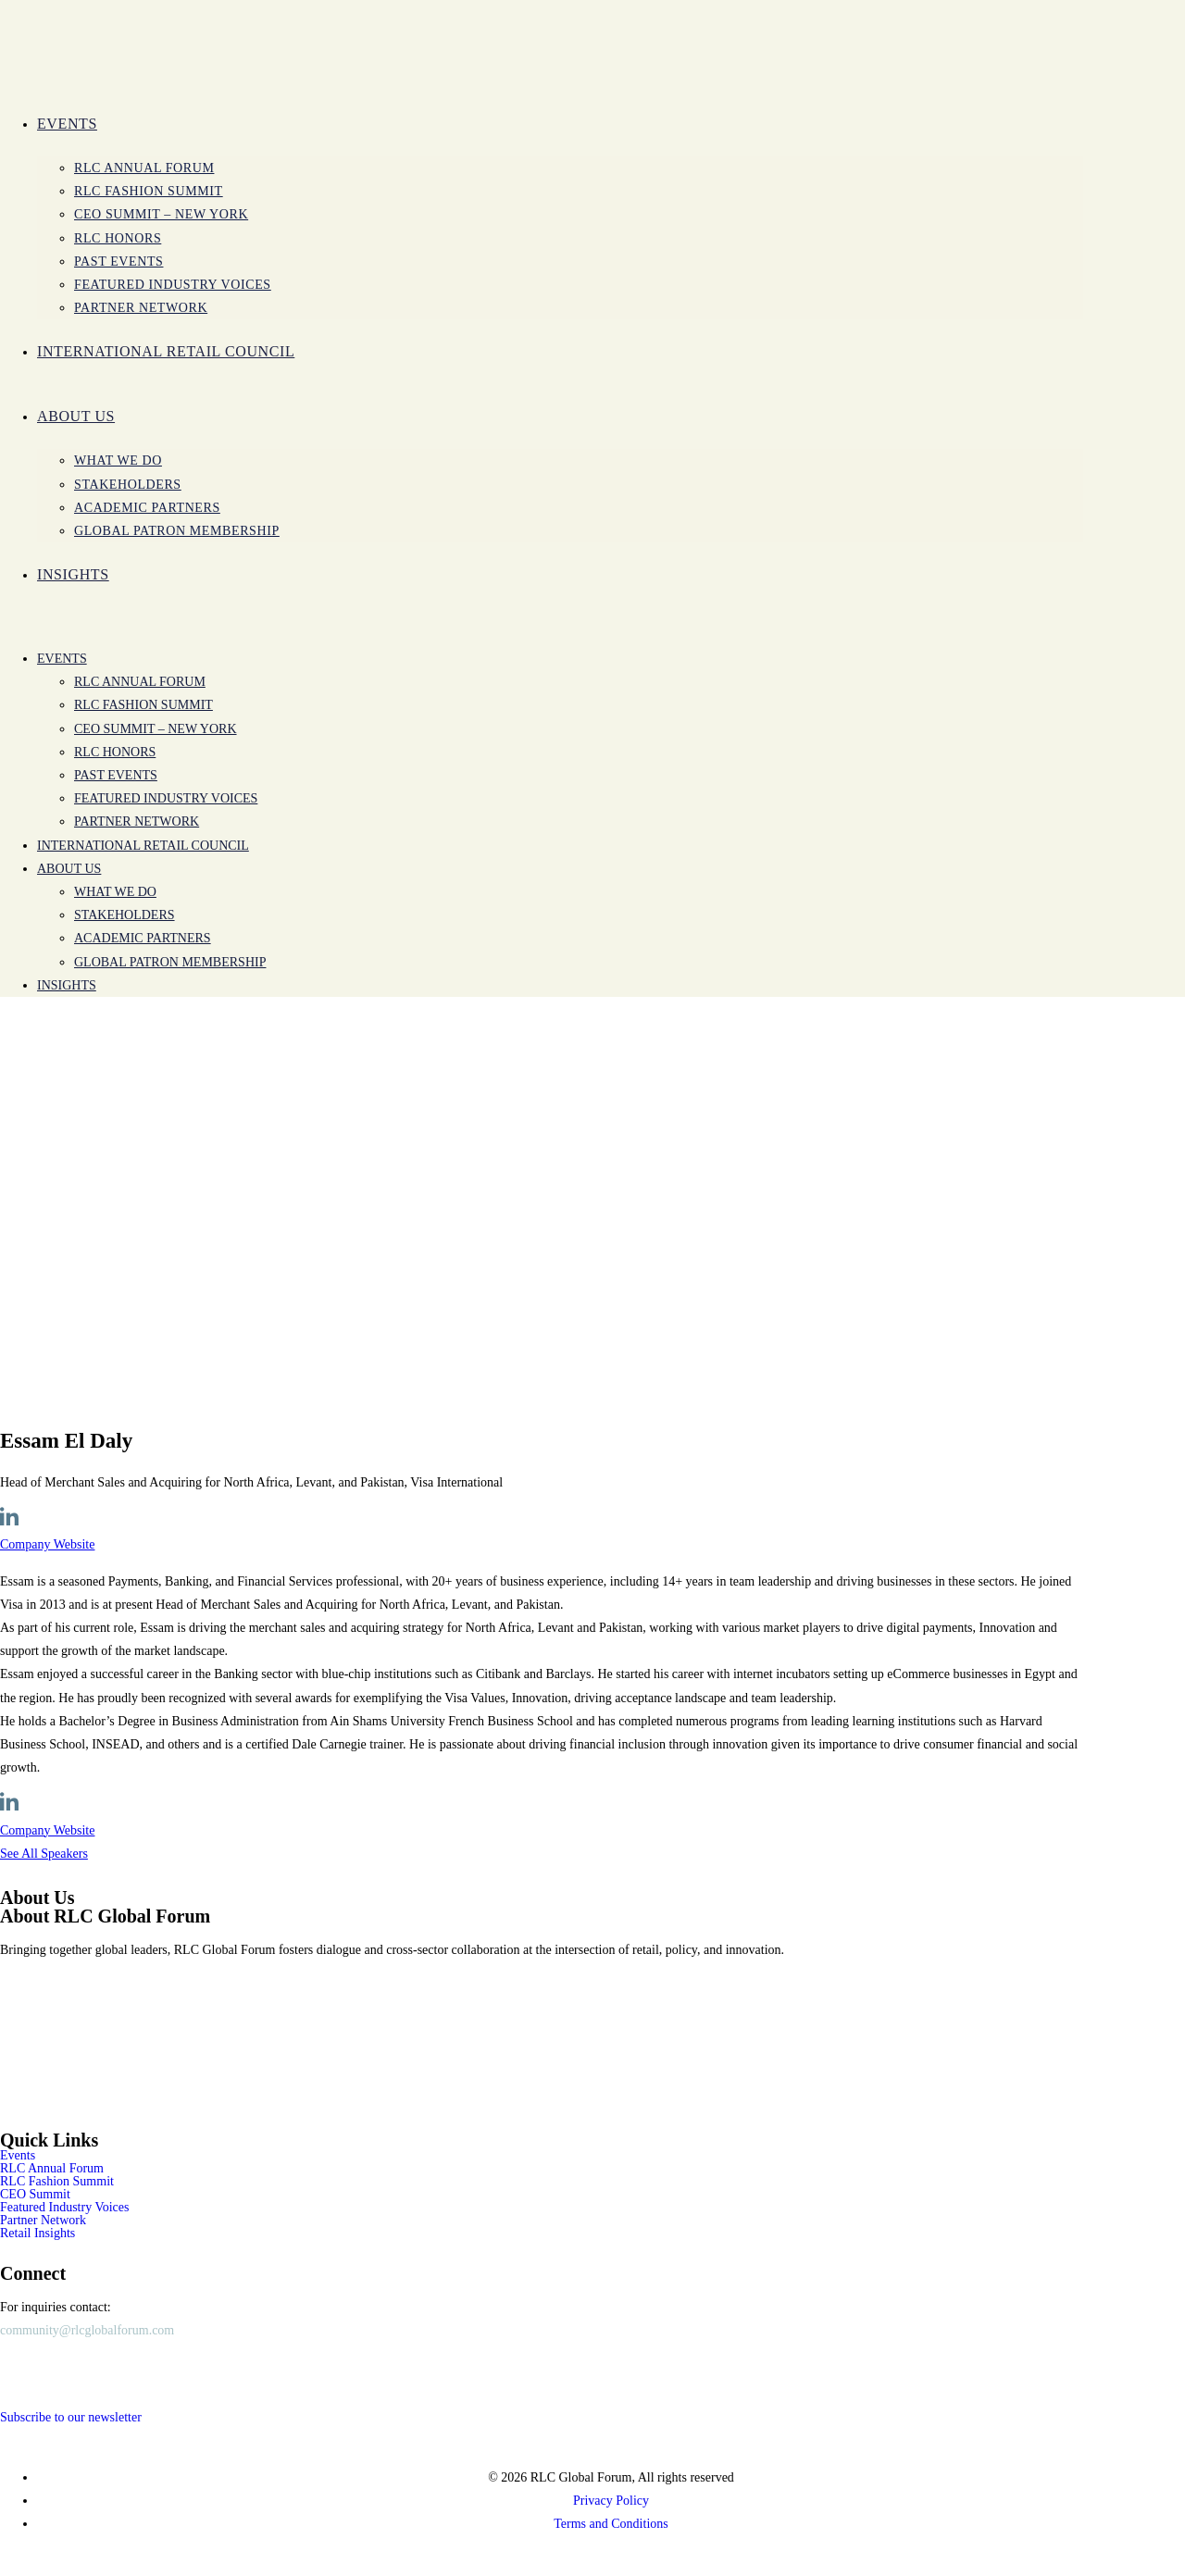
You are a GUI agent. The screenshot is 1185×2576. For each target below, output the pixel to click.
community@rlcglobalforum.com (87, 2330)
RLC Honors (115, 752)
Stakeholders (124, 915)
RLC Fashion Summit (143, 705)
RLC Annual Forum (140, 682)
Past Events (115, 775)
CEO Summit (35, 2194)
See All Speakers (44, 1853)
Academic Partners (142, 938)
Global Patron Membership (170, 962)
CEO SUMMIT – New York (155, 729)
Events (62, 659)
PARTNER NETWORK (136, 821)
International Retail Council (143, 845)
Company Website (47, 1544)
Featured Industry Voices (165, 798)
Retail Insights (37, 2233)
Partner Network (43, 2220)
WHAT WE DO (115, 892)
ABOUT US (69, 869)
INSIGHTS (66, 985)
